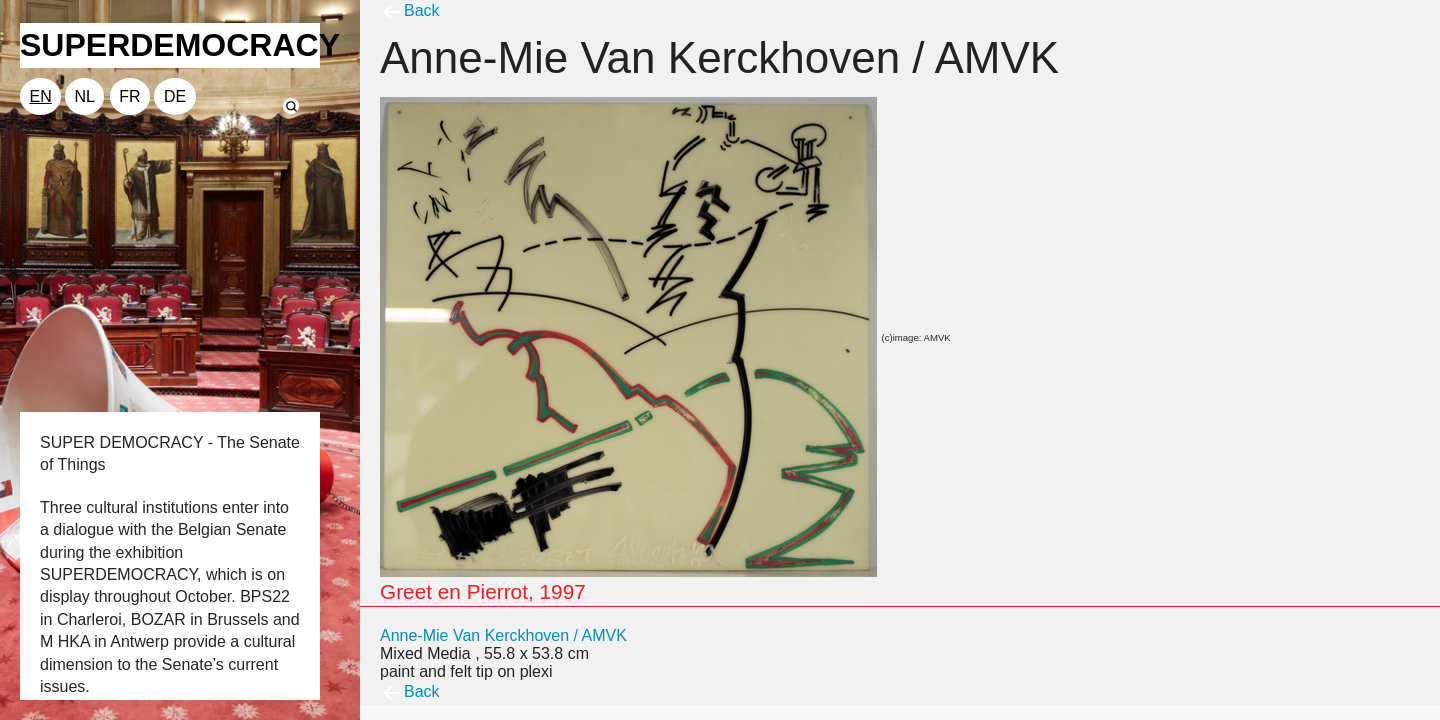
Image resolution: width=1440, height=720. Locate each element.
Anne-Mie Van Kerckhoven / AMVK (503, 635)
